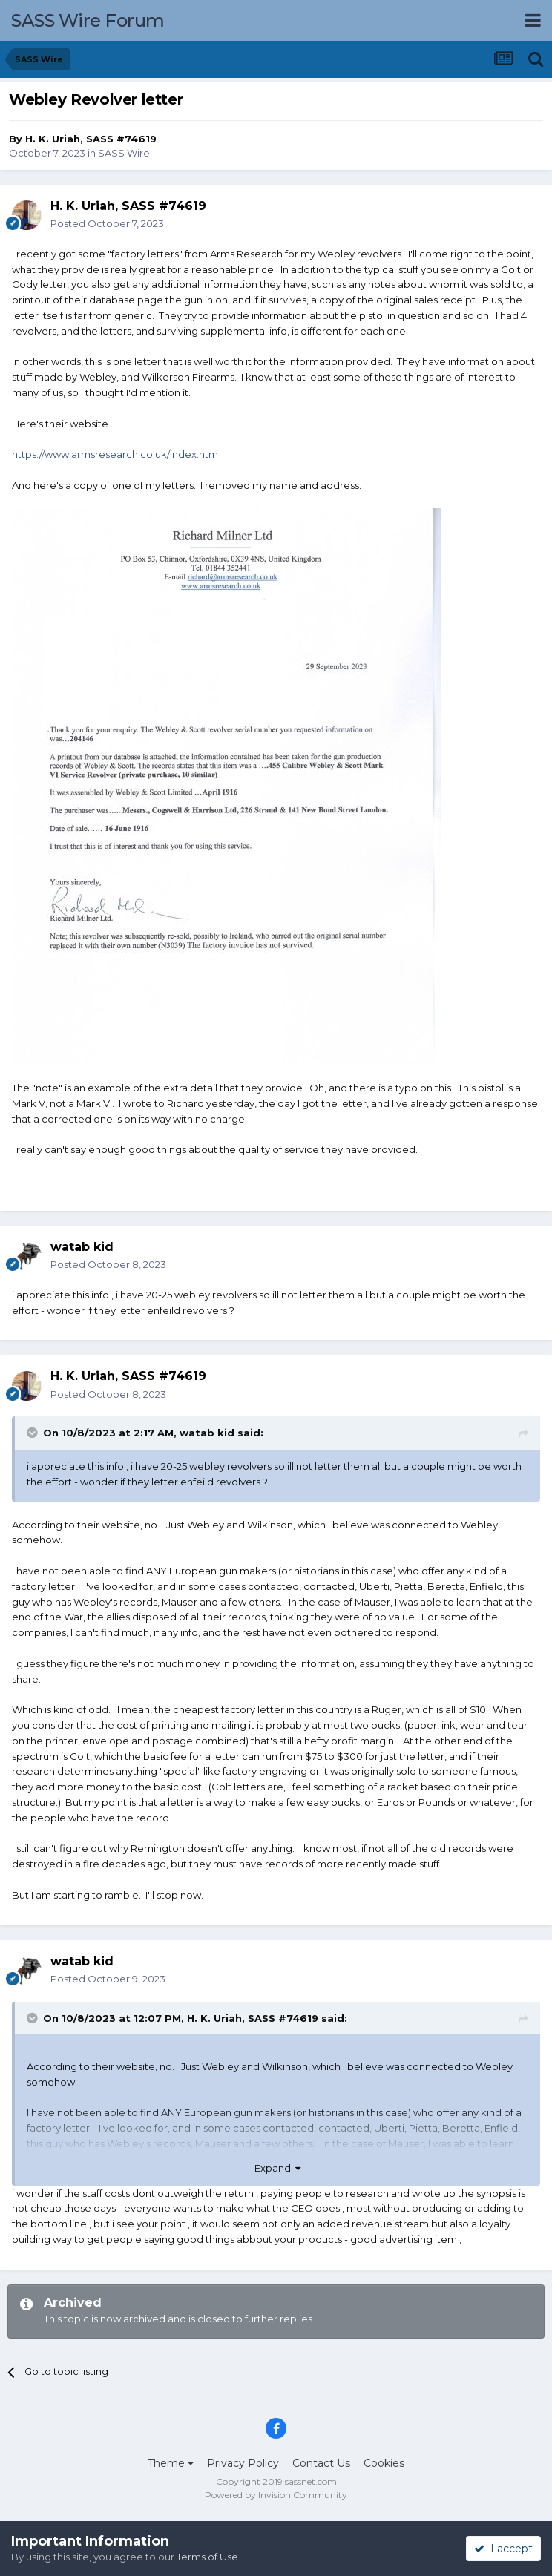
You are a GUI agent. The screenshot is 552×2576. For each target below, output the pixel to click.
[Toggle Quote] (33, 1433)
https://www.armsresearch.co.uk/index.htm (115, 454)
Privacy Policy (243, 2463)
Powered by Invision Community (276, 2494)
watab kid (207, 1433)
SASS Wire (124, 153)
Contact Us (321, 2463)
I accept (503, 2548)
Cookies (384, 2463)
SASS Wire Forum (88, 20)
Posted (107, 223)
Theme (171, 2463)
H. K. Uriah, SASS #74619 (91, 139)
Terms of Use (207, 2557)
